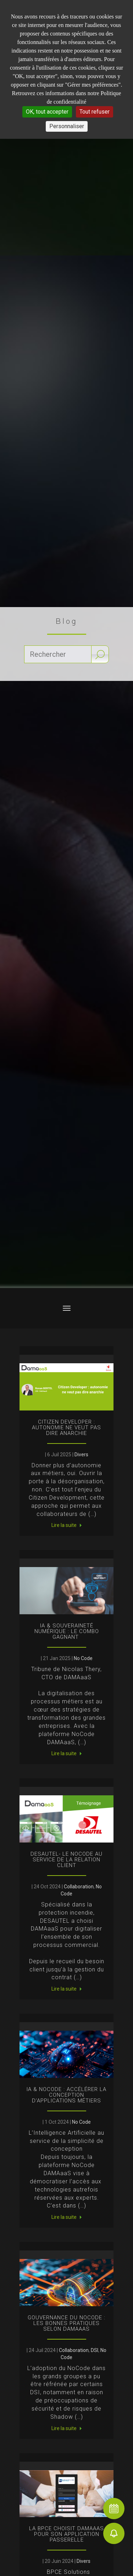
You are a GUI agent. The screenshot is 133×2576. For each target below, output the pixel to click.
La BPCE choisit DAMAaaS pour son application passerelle (66, 2534)
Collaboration (79, 1886)
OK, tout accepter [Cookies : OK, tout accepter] (47, 111)
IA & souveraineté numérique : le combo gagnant (66, 1631)
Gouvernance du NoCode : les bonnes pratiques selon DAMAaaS (66, 2323)
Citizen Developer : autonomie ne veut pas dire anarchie (66, 1427)
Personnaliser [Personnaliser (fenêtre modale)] (66, 126)
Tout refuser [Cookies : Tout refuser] (94, 111)
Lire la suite (64, 1525)
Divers (81, 1454)
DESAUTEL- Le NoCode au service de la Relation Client (66, 1859)
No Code (83, 1658)
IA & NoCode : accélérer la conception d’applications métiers (66, 2095)
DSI (94, 2350)
